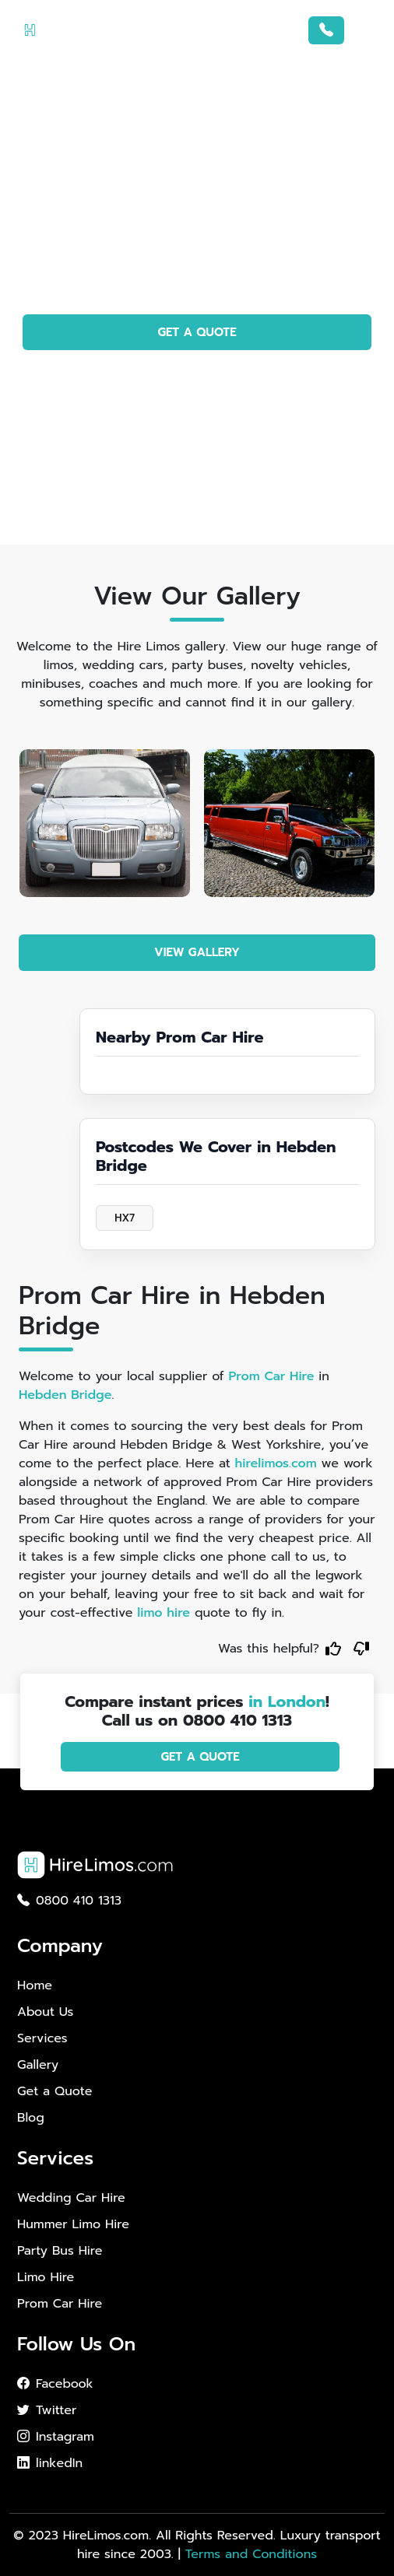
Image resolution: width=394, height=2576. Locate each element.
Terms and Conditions (251, 2554)
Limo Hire (45, 2277)
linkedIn (50, 2463)
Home (34, 1985)
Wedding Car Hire (71, 2198)
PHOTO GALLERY (197, 376)
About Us (45, 2012)
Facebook (55, 2383)
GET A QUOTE (196, 332)
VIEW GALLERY (197, 952)
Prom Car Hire (271, 1376)
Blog (30, 2117)
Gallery (37, 2065)
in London (286, 1701)
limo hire (163, 1612)
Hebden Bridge (65, 1395)
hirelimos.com (276, 1463)
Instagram (55, 2436)
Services (42, 2038)
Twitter (46, 2410)
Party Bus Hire (59, 2250)
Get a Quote (54, 2091)
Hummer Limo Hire (73, 2224)
